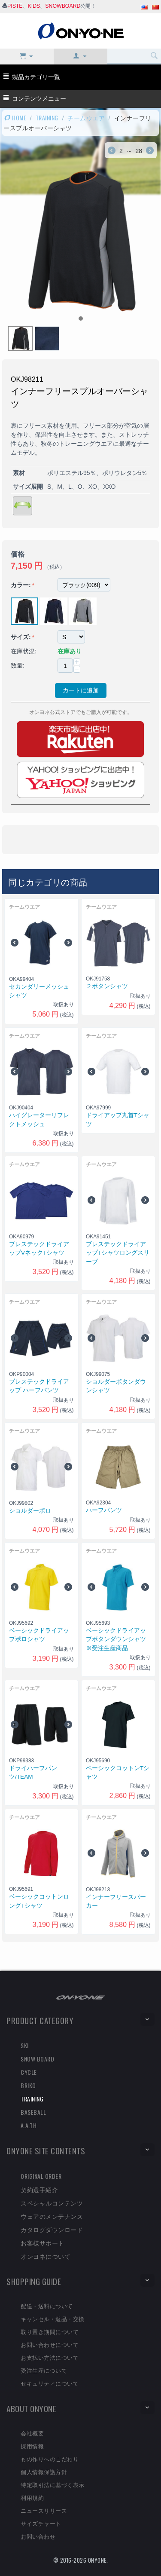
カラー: (21, 585)
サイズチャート (41, 2523)
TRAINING (47, 117)
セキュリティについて (50, 2383)
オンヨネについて (45, 2256)
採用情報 (32, 2445)
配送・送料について (47, 2305)
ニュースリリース (44, 2510)
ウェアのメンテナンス (52, 2216)
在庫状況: (23, 651)
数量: (17, 665)
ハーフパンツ (104, 1510)
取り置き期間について (50, 2331)
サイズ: (21, 637)
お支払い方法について (50, 2357)
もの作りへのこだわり (50, 2458)
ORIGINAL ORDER (41, 2176)
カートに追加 (81, 690)
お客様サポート (42, 2242)
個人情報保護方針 (44, 2471)
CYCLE (29, 2072)
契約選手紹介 (39, 2189)
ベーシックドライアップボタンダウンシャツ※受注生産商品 (116, 1639)
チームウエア (86, 117)
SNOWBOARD (62, 6)
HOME (15, 117)
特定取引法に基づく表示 (53, 2484)
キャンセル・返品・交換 (53, 2318)
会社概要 (32, 2433)
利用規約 (32, 2497)
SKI (25, 2045)
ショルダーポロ (30, 1510)
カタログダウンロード (52, 2229)
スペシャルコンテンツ (52, 2202)
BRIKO (28, 2085)
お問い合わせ (38, 2536)
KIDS (34, 6)
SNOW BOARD (37, 2058)
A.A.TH (28, 2125)
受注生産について (44, 2370)
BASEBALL (33, 2112)
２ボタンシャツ (107, 986)
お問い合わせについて (50, 2344)
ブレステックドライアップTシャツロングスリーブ (117, 1253)
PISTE (15, 6)
